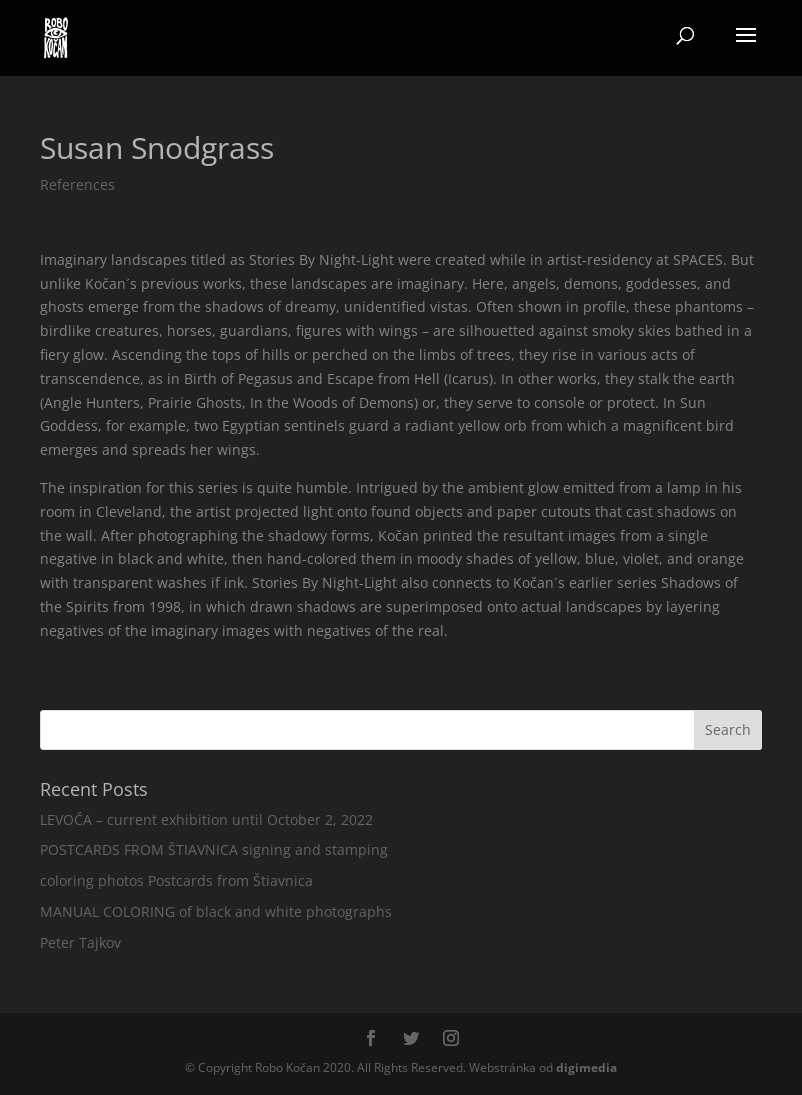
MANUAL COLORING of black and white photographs (216, 911)
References (77, 184)
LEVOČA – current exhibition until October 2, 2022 (206, 819)
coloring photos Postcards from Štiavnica (176, 880)
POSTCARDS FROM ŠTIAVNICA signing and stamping (214, 849)
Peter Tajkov (80, 942)
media (586, 1067)
